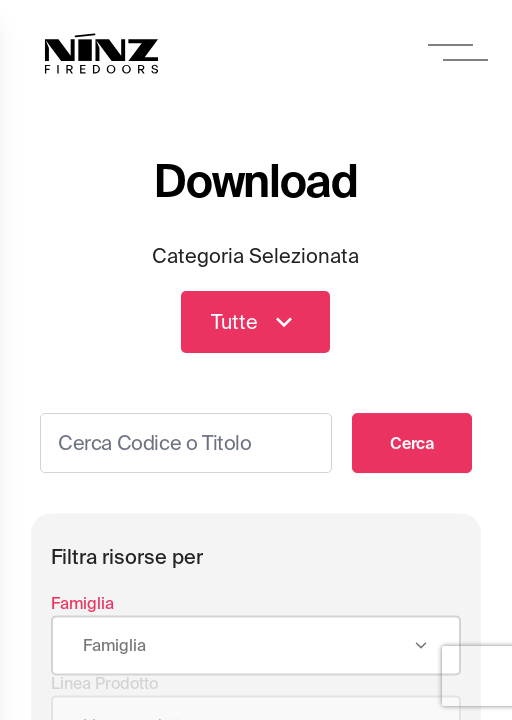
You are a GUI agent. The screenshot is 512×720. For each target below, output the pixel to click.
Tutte (255, 323)
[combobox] (255, 649)
